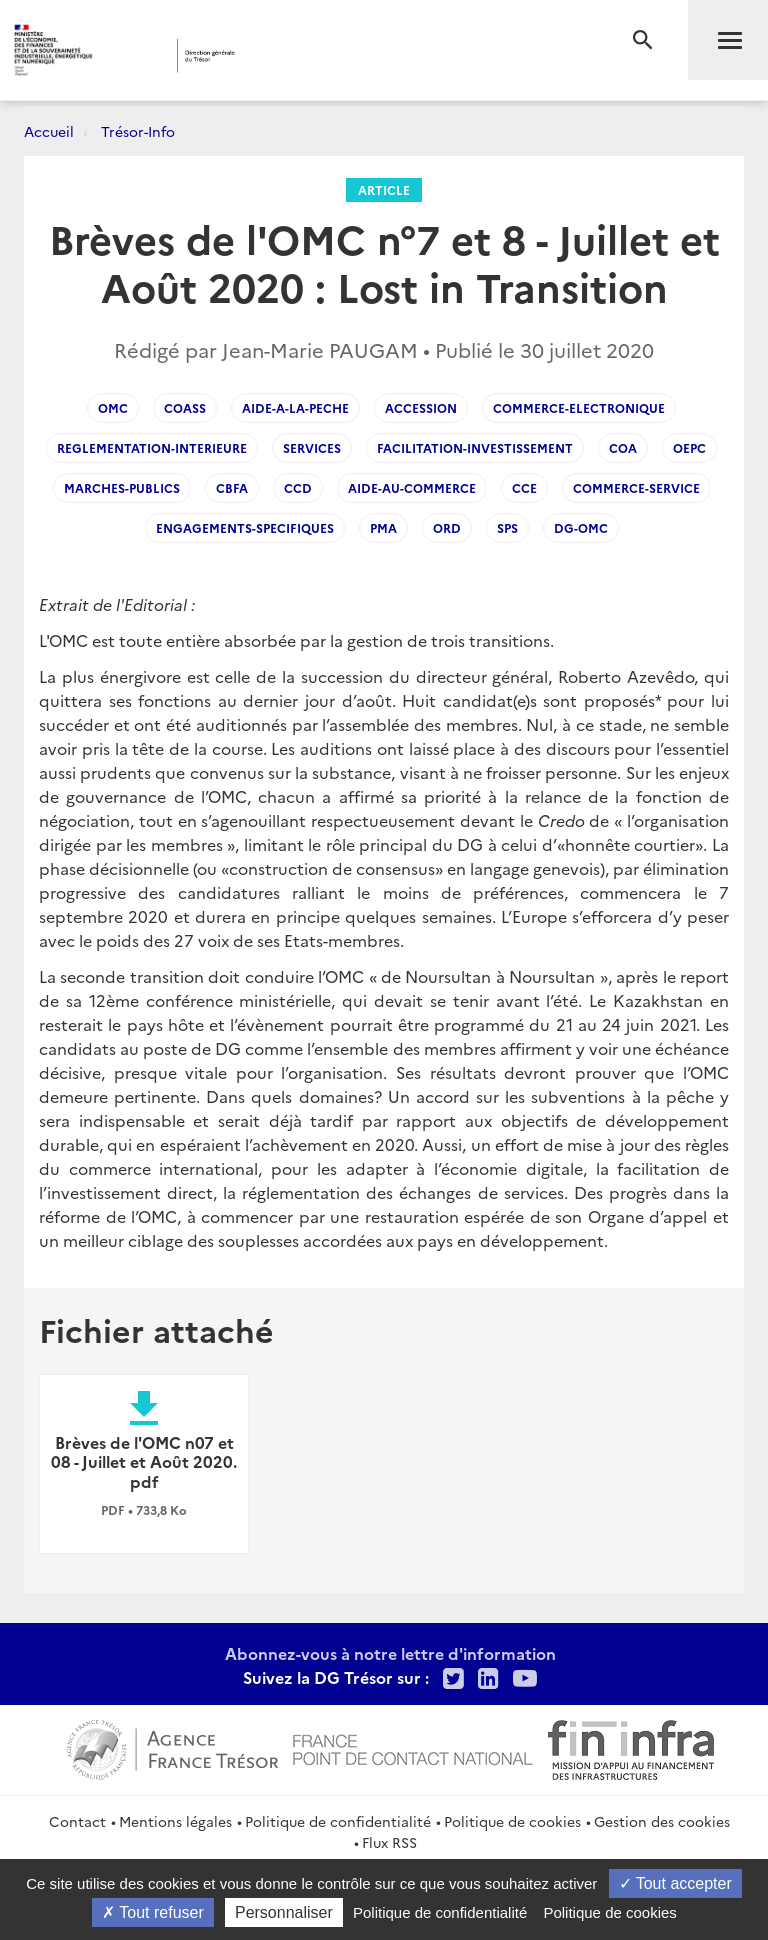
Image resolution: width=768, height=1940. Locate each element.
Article (384, 189)
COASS (185, 407)
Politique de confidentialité (338, 1821)
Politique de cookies (512, 1821)
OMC (113, 407)
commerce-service (636, 487)
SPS (507, 527)
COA (623, 447)
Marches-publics (122, 487)
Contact (77, 1821)
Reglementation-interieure (152, 447)
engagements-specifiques (245, 527)
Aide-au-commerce (412, 487)
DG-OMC (581, 527)
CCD (298, 487)
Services (312, 447)
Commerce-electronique (579, 407)
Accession (421, 407)
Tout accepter (675, 1883)
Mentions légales (175, 1821)
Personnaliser (284, 1912)
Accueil (49, 131)
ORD (447, 527)
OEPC (689, 447)
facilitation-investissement (475, 447)
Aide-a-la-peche (295, 407)
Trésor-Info (138, 131)
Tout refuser (153, 1912)
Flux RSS (389, 1842)
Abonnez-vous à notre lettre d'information (390, 1653)
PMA (383, 527)
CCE (524, 487)
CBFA (232, 487)
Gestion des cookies (662, 1821)
